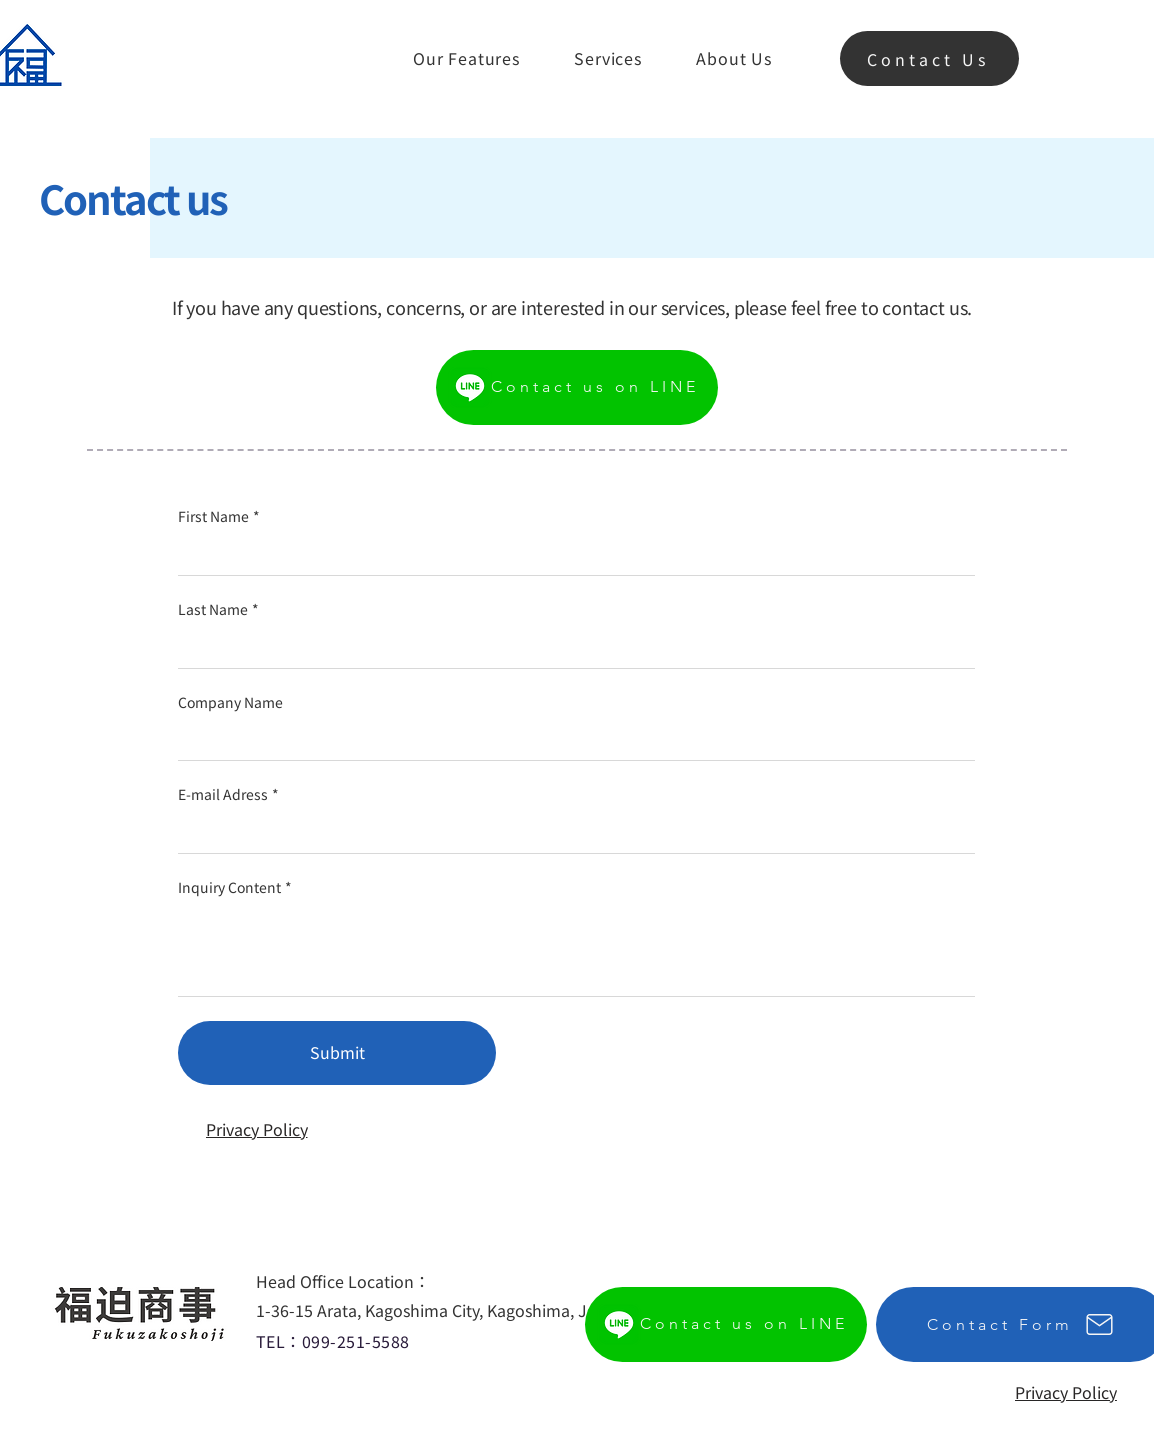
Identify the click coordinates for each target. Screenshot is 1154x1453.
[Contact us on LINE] (577, 387)
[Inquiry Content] (576, 950)
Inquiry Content (235, 888)
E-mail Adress (228, 795)
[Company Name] (570, 740)
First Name (219, 517)
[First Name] (570, 555)
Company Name (230, 702)
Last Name (218, 610)
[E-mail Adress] (570, 833)
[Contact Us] (929, 58)
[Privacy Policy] (256, 1129)
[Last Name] (570, 648)
